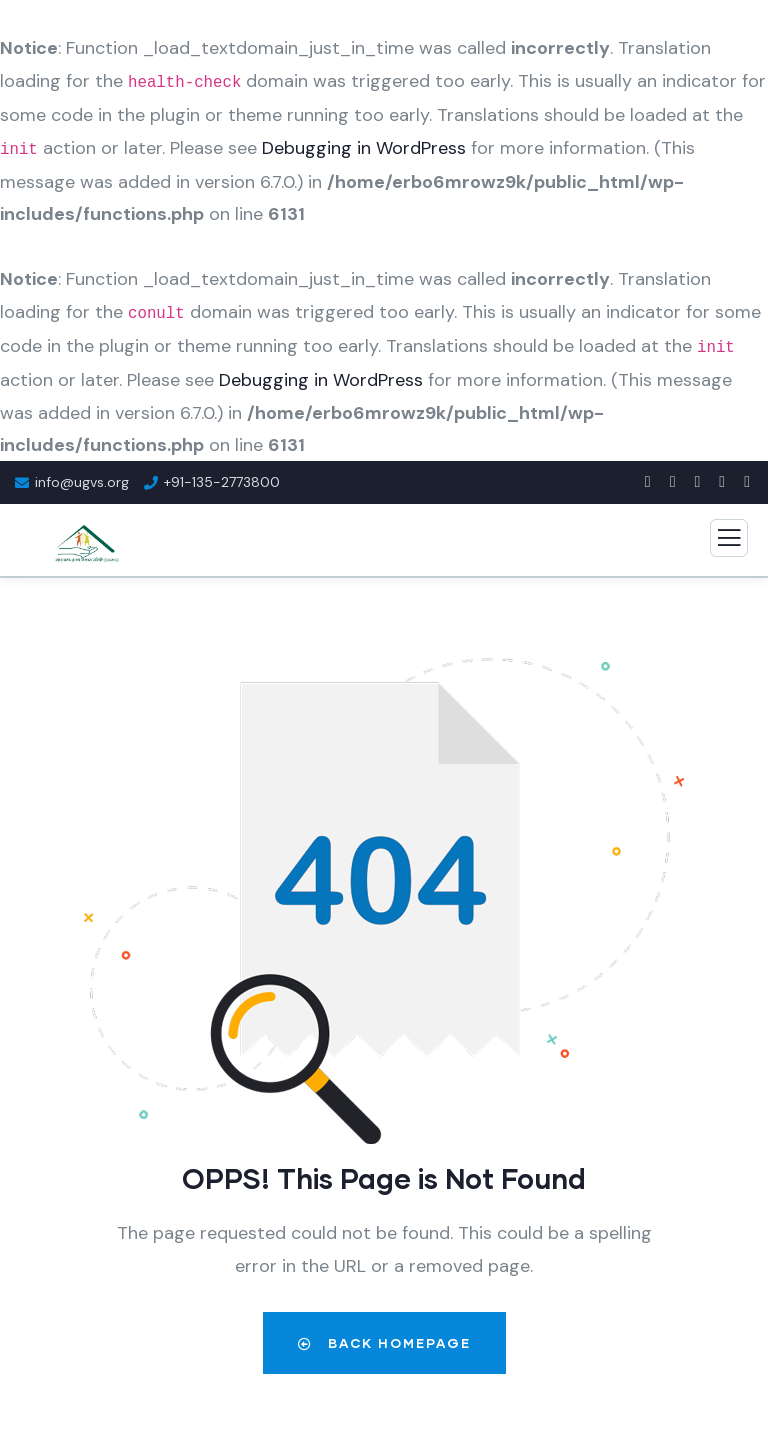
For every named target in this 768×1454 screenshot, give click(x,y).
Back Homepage (384, 1343)
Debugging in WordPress (364, 148)
